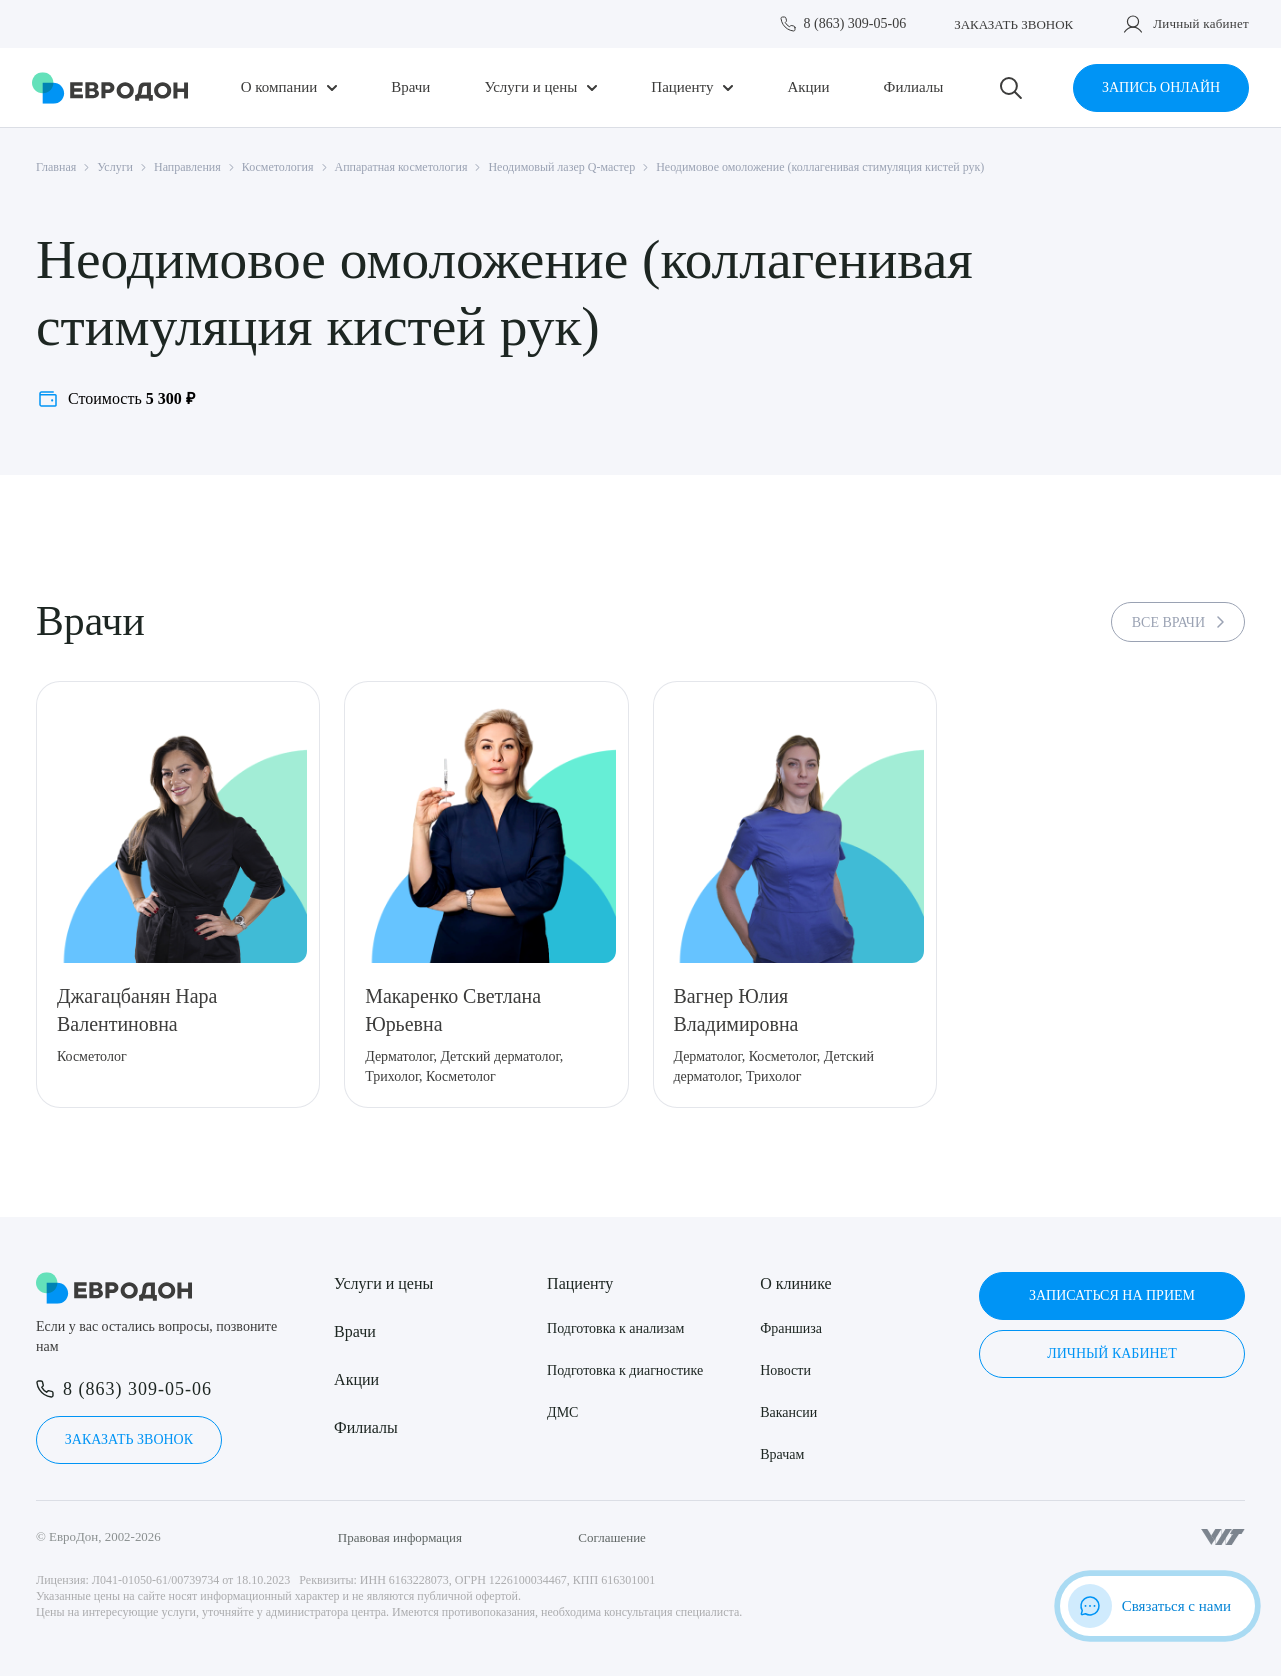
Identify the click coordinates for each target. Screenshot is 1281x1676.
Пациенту (682, 87)
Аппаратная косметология (401, 167)
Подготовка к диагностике (625, 1370)
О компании (279, 87)
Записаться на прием (1112, 1295)
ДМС (562, 1412)
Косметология (278, 167)
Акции (808, 87)
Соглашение (612, 1537)
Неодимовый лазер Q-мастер (561, 167)
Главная (56, 167)
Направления (187, 167)
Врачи (410, 87)
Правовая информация (400, 1537)
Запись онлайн (1161, 87)
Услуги (115, 167)
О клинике (795, 1283)
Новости (785, 1370)
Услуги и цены (530, 87)
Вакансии (788, 1412)
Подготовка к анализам (615, 1328)
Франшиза (791, 1328)
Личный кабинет (1201, 23)
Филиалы (914, 87)
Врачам (782, 1454)
